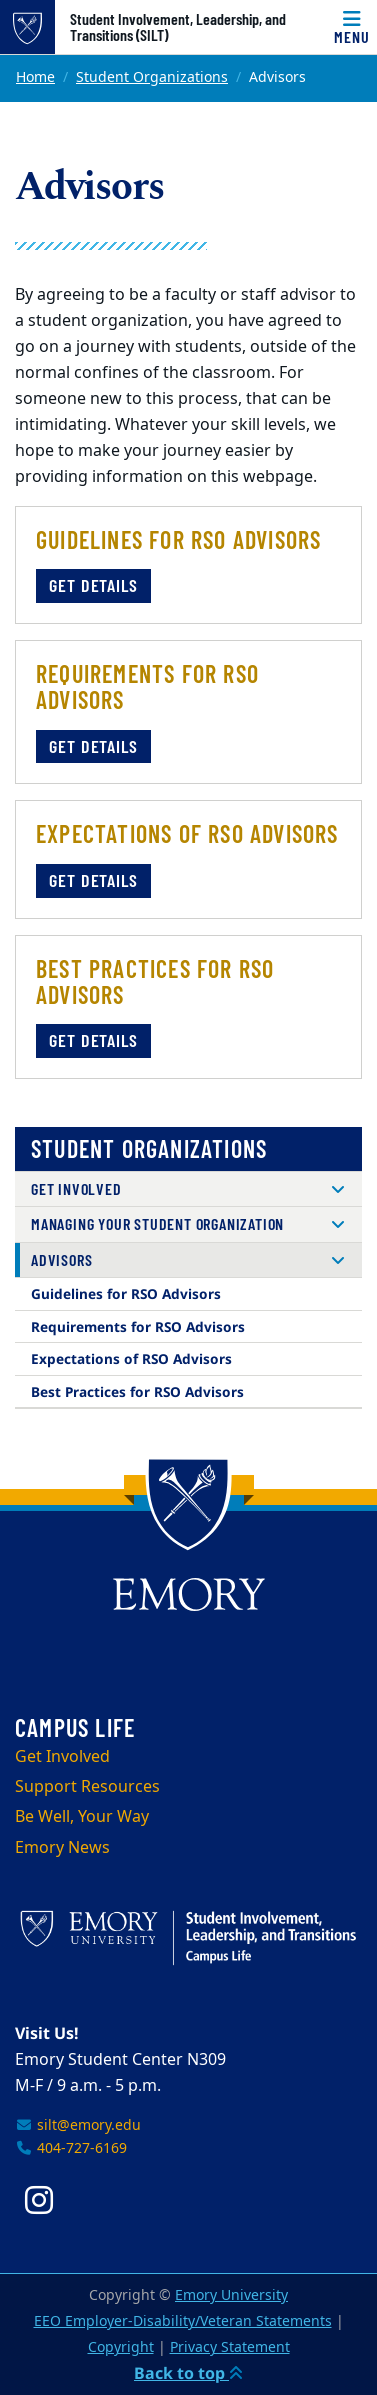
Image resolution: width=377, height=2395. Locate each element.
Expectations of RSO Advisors (131, 1358)
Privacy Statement (230, 2347)
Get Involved (76, 1188)
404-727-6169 (71, 2148)
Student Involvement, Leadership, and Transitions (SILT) (178, 27)
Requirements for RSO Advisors (138, 1326)
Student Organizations (152, 77)
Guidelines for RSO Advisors (126, 1293)
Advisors (61, 1259)
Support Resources (87, 1787)
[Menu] (352, 27)
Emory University (231, 2295)
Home (35, 77)
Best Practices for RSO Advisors (137, 1391)
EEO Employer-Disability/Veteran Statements (183, 2321)
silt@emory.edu (78, 2125)
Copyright (121, 2347)
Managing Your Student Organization (157, 1223)
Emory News (62, 1848)
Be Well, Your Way (82, 1817)
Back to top (188, 2373)
